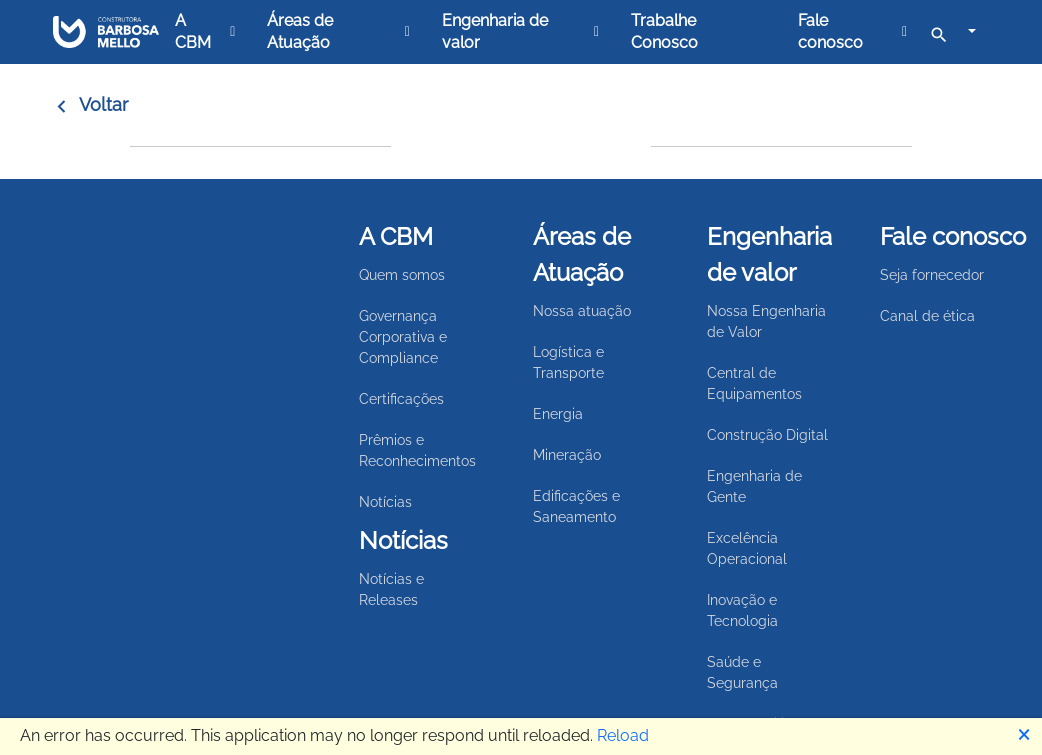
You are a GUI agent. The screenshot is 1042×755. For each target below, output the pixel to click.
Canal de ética (927, 316)
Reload (623, 735)
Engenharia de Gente (754, 486)
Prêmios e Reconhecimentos (417, 450)
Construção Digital (767, 435)
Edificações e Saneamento (576, 506)
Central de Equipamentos (754, 383)
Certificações (401, 399)
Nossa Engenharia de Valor (766, 321)
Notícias (385, 502)
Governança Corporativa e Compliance (403, 337)
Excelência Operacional (747, 548)
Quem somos (402, 275)
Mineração (567, 455)
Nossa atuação (582, 311)
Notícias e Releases (391, 589)
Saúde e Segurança (742, 672)
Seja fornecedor (932, 275)
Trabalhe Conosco (664, 31)
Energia (558, 414)
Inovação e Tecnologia (742, 610)
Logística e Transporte (568, 362)
